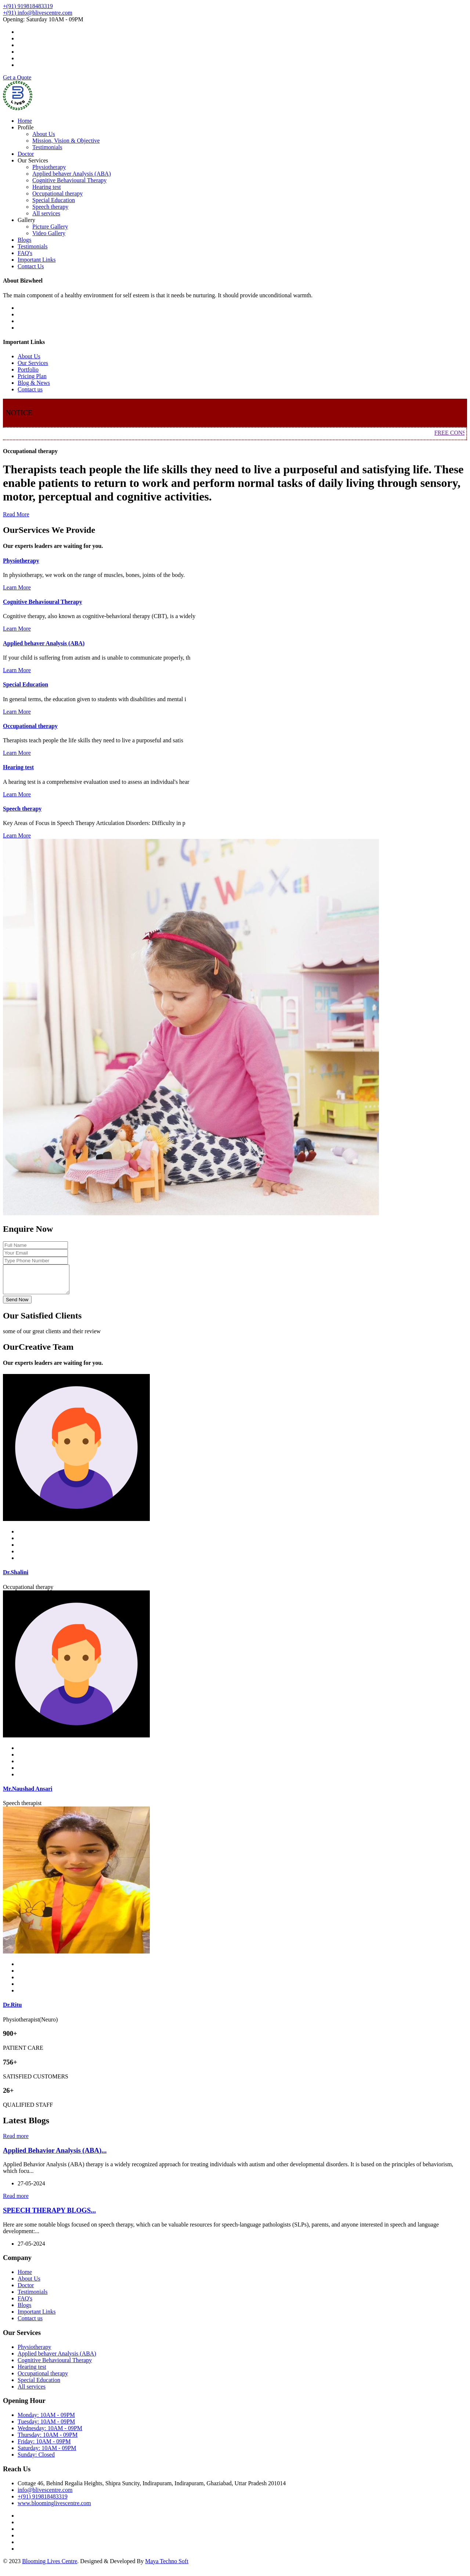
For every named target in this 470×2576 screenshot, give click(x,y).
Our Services (33, 160)
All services (46, 213)
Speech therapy (50, 207)
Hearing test (46, 187)
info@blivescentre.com (45, 2495)
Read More (16, 514)
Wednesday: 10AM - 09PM (50, 2433)
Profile (26, 127)
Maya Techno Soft (166, 2567)
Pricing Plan (32, 376)
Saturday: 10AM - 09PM (47, 2453)
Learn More (17, 587)
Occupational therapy (57, 193)
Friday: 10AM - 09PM (44, 2447)
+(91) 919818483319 (28, 6)
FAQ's (25, 253)
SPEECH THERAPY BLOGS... (49, 2216)
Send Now (17, 1305)
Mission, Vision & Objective (66, 140)
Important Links (37, 259)
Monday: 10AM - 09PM (46, 2420)
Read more (16, 2141)
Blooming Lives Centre (49, 2567)
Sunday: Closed (36, 2460)
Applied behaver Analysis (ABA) (71, 174)
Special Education (53, 200)
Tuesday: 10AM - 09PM (46, 2427)
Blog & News (34, 383)
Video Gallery (48, 233)
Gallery (26, 220)
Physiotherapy (49, 167)
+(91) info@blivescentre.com (37, 13)
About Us (43, 134)
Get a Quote (17, 77)
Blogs (24, 240)
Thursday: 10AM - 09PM (47, 2440)
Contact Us (31, 266)
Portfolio (28, 369)
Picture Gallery (50, 226)
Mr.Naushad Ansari (28, 1794)
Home (25, 121)
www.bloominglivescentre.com (54, 2508)
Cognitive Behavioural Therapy (69, 180)
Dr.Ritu (12, 2010)
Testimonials (47, 147)
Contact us (30, 389)
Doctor (26, 154)
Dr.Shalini (15, 1578)
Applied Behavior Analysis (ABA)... (54, 2156)
